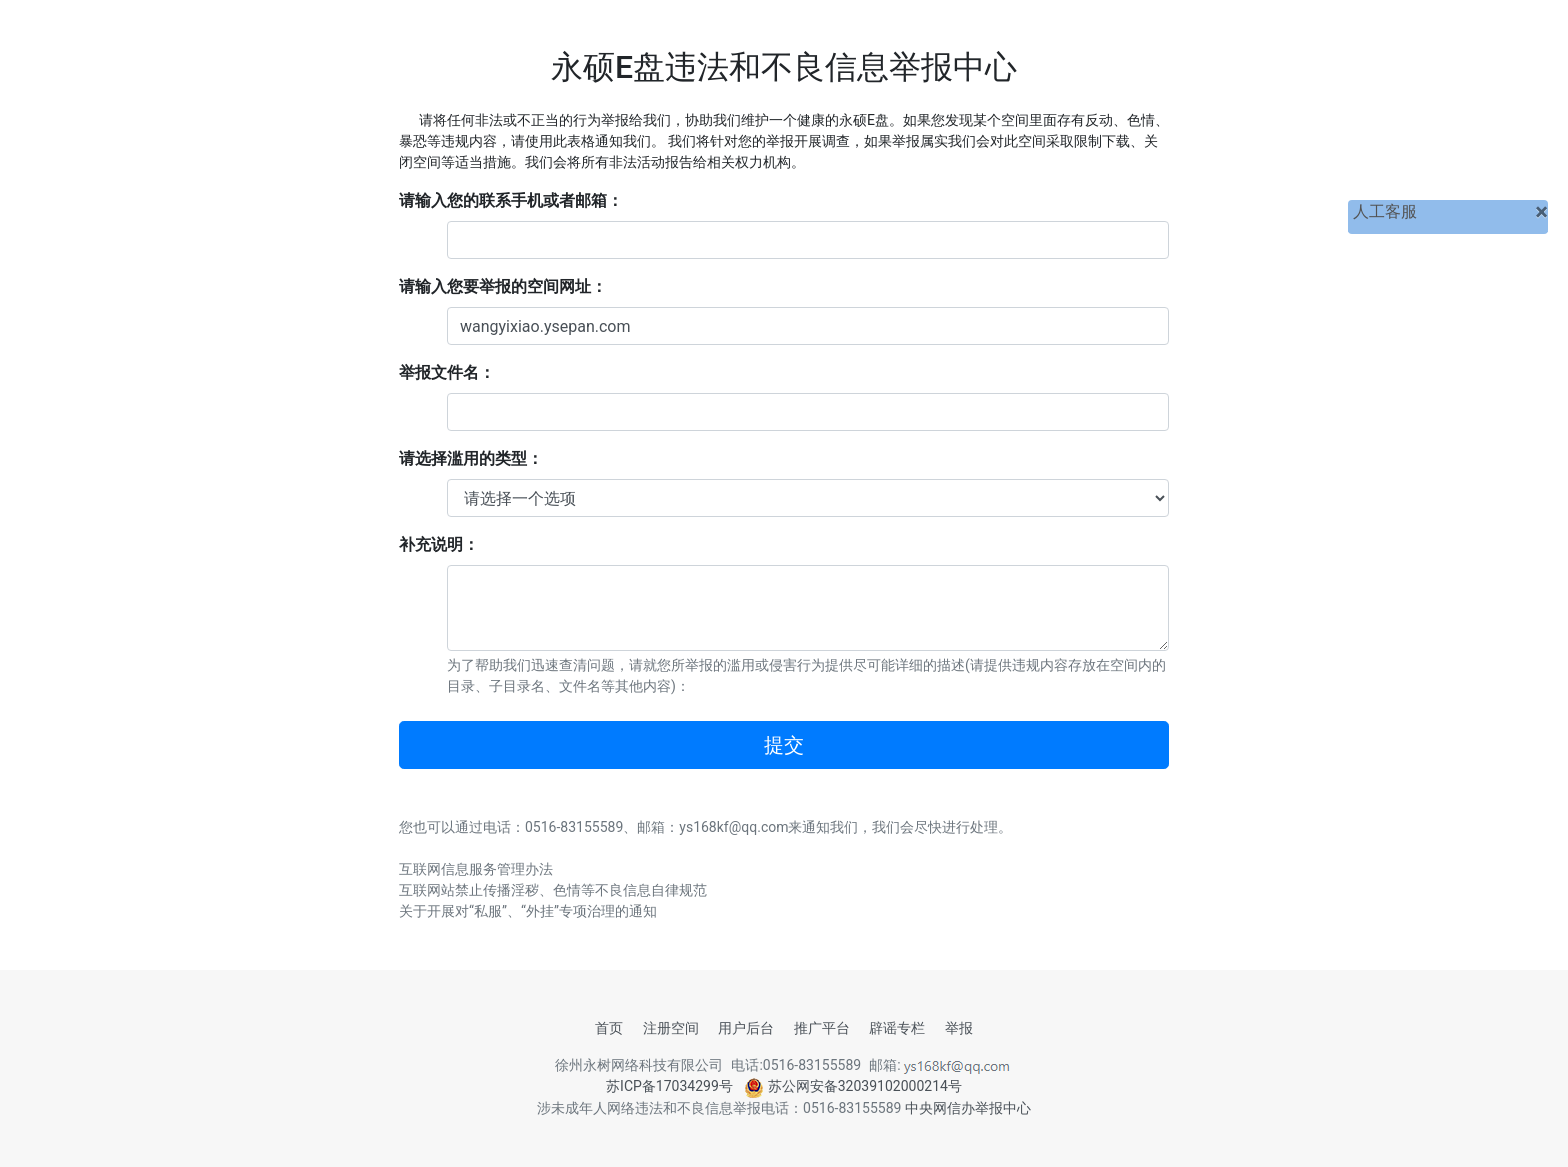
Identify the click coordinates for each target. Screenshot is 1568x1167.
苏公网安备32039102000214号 (853, 1086)
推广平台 (822, 1028)
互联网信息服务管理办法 (476, 869)
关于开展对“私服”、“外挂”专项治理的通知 (528, 911)
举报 (959, 1028)
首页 (609, 1028)
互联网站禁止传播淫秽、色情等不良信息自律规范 (553, 890)
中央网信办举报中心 (968, 1108)
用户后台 (746, 1028)
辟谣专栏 (897, 1028)
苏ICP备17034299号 (669, 1086)
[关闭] (1541, 212)
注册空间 (671, 1028)
